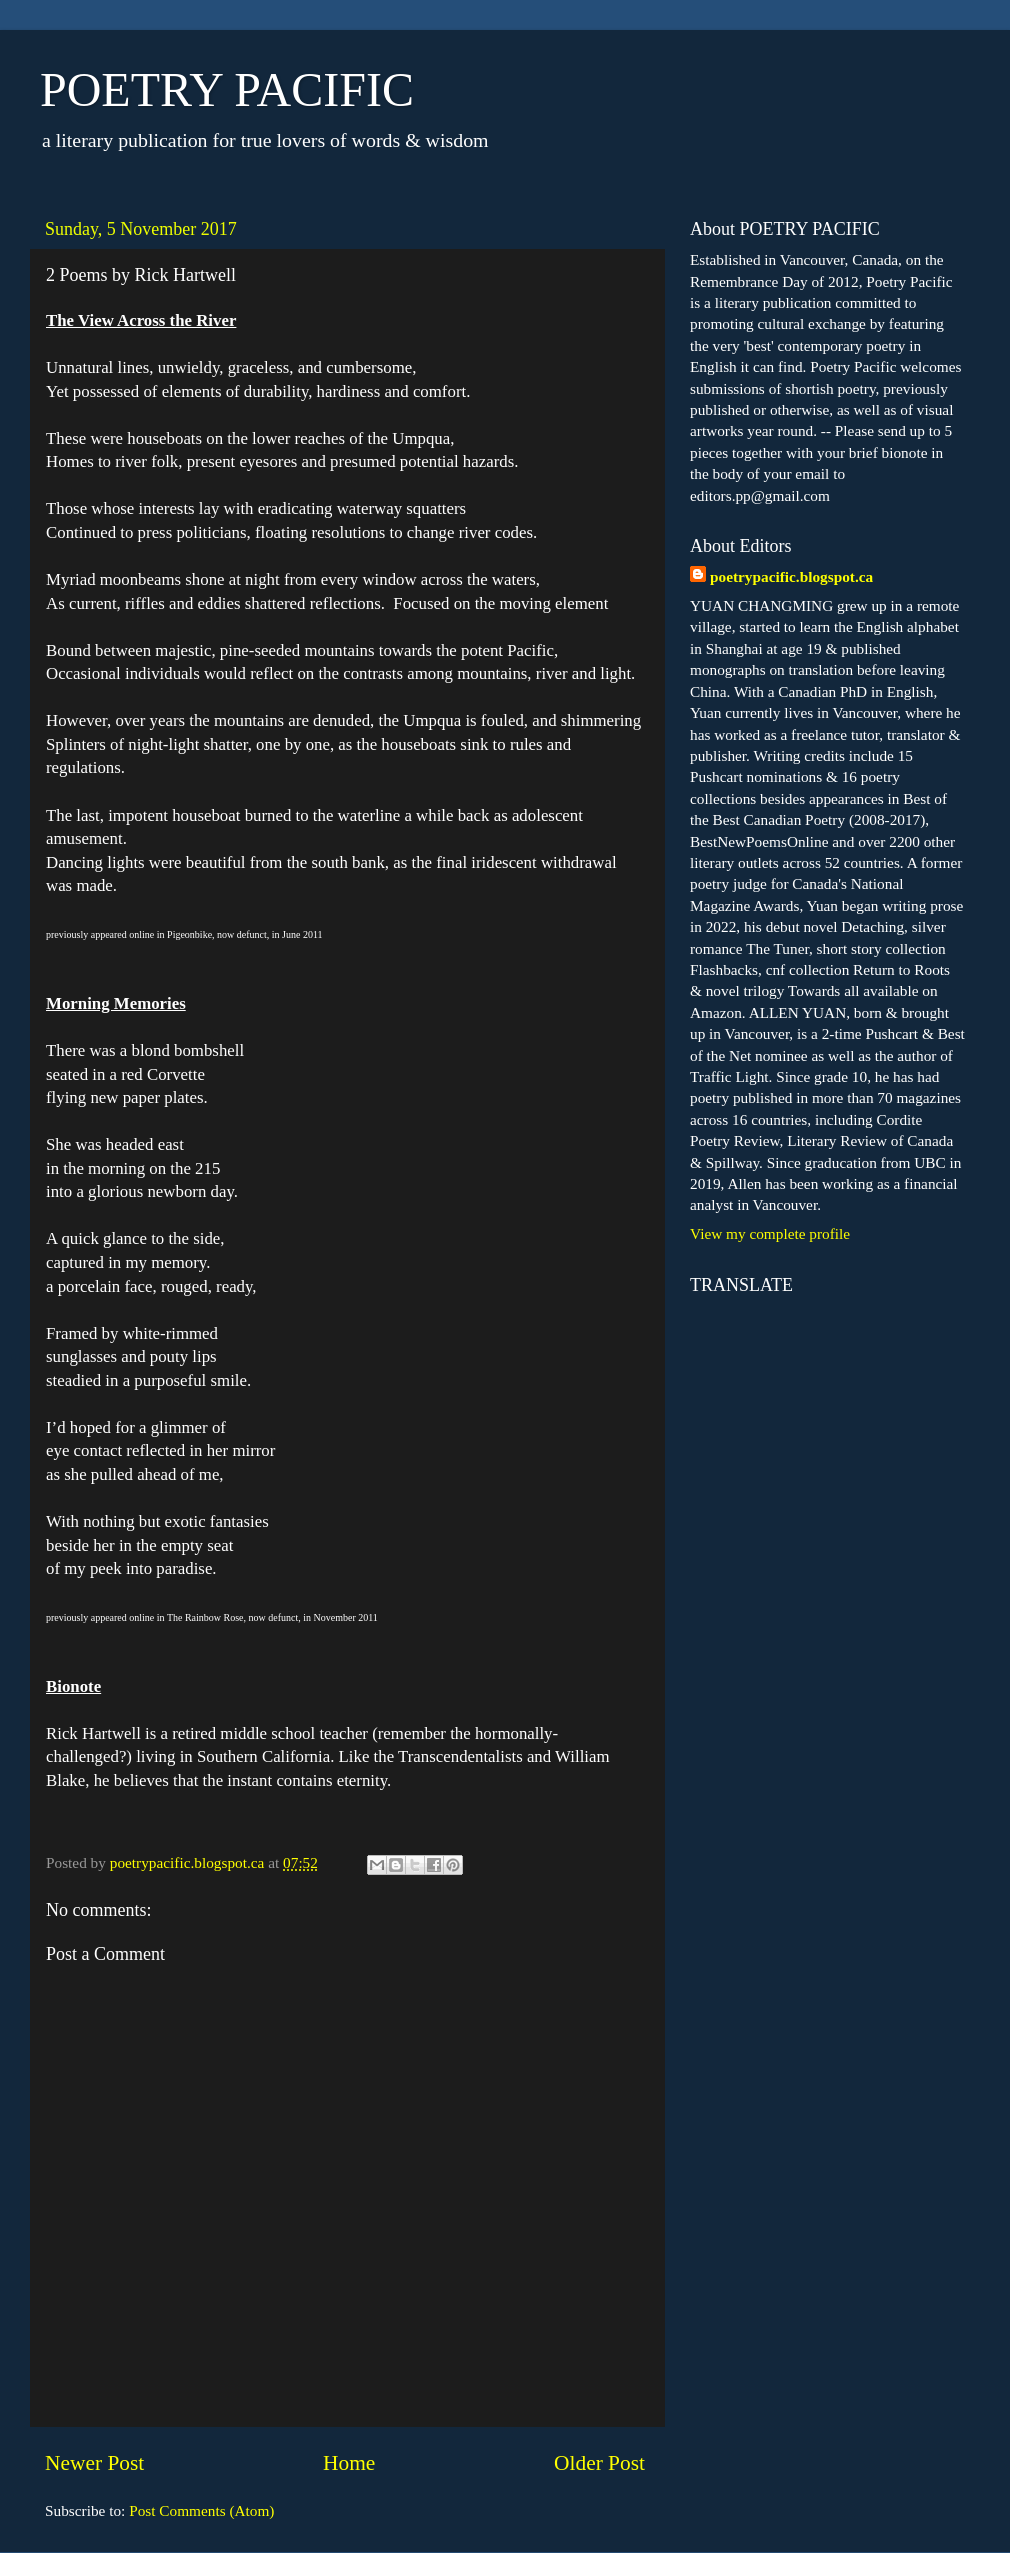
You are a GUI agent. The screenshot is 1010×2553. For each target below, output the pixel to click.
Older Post (599, 2463)
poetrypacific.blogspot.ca (791, 576)
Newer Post (94, 2463)
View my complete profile (770, 1233)
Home (349, 2463)
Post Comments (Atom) (201, 2510)
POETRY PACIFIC (227, 89)
